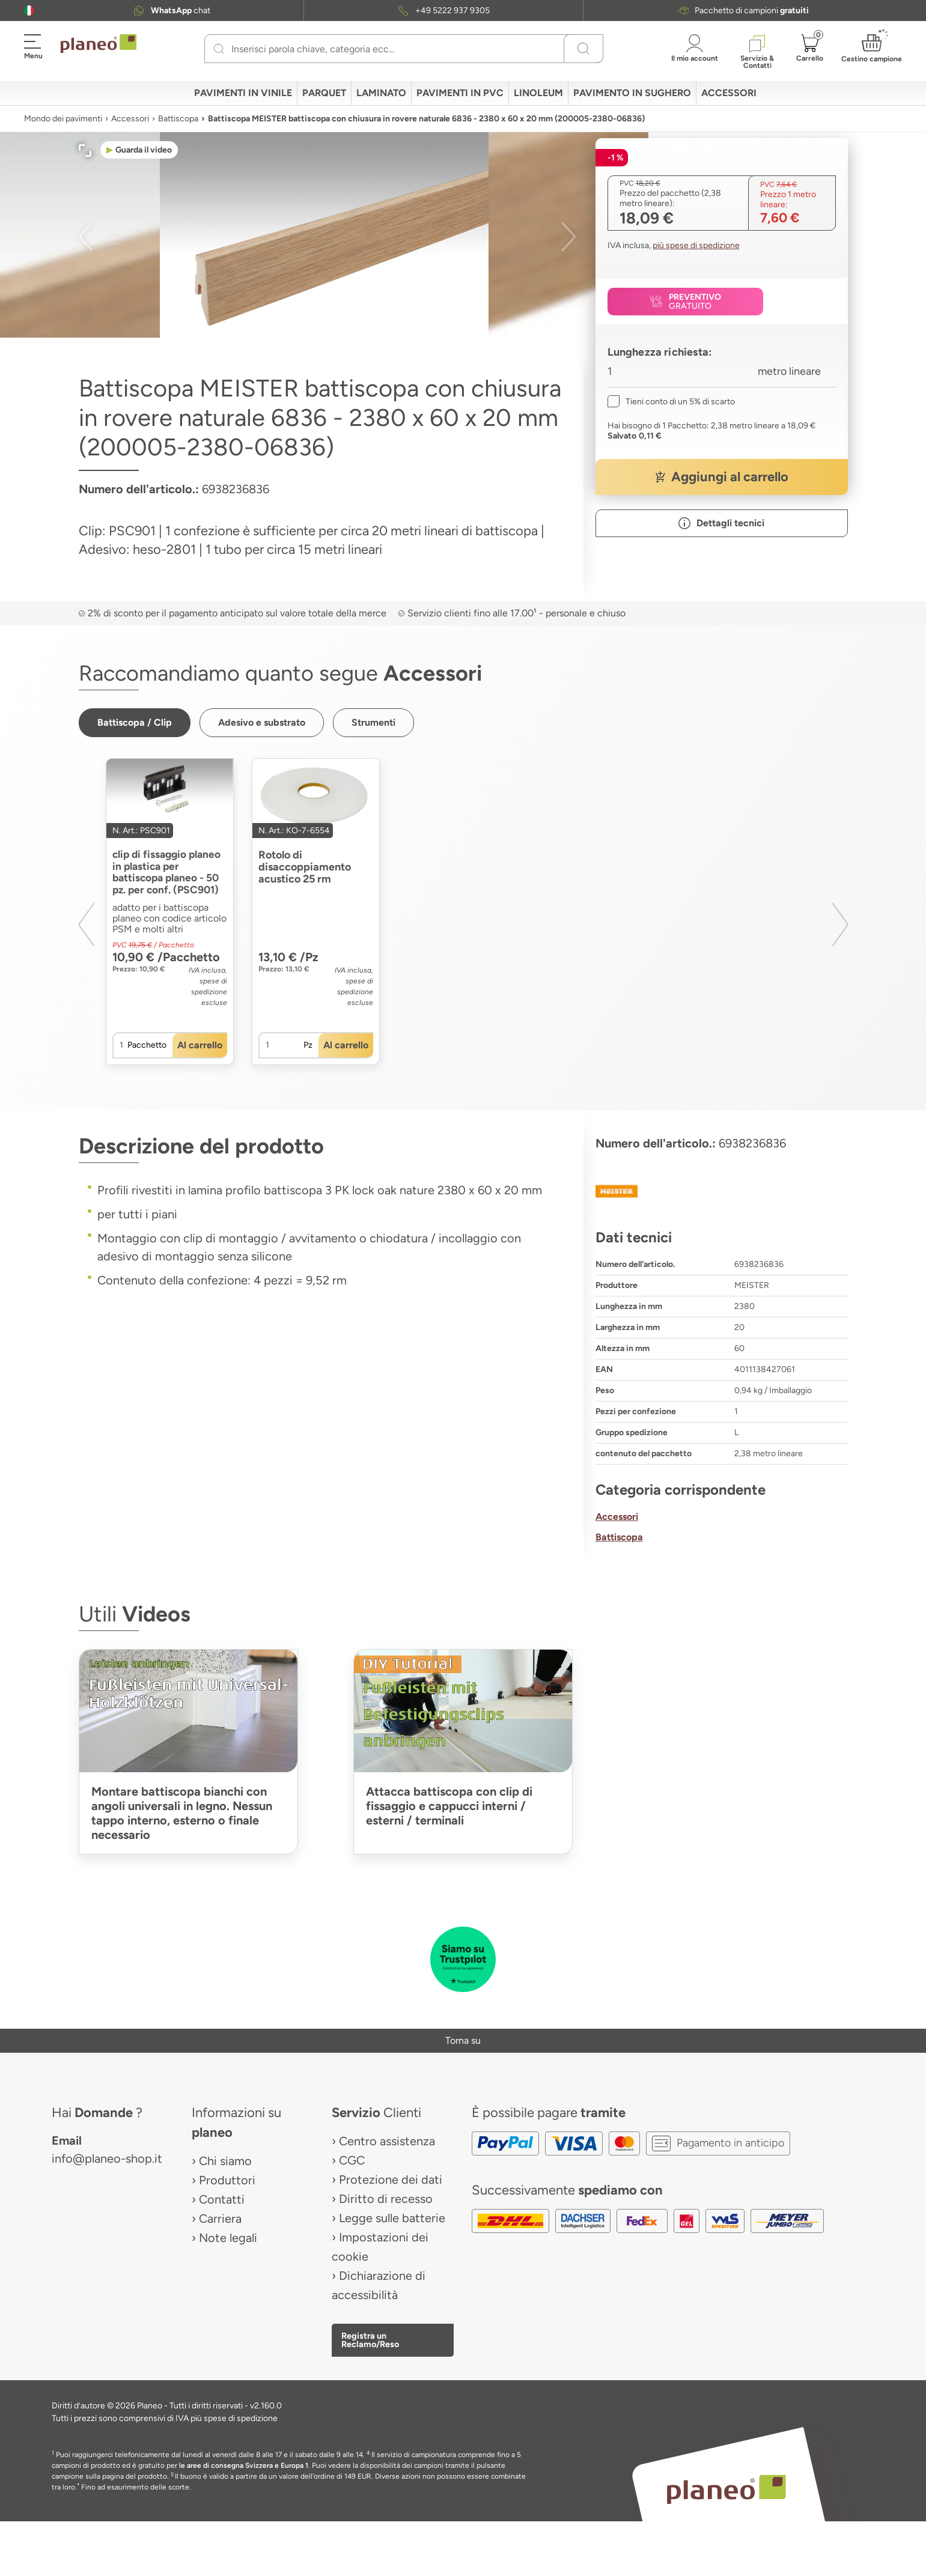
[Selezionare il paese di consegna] (29, 10)
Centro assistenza (387, 2141)
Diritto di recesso (386, 2199)
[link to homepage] (98, 43)
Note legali (228, 2238)
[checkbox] (671, 401)
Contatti (222, 2200)
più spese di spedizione (696, 245)
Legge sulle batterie (392, 2218)
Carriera (220, 2219)
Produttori (227, 2181)
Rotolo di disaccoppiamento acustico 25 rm (304, 867)
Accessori (130, 119)
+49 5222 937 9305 (452, 10)
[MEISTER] (722, 1192)
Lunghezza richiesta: (660, 352)
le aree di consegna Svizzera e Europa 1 (243, 2466)
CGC (352, 2161)
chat (180, 10)
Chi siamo (225, 2161)
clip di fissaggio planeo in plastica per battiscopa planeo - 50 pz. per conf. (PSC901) (168, 873)
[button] (29, 10)
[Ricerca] (219, 49)
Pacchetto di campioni (752, 10)
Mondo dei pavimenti (63, 119)
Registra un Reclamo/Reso (370, 2340)
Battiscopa (178, 119)
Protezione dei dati (390, 2180)
